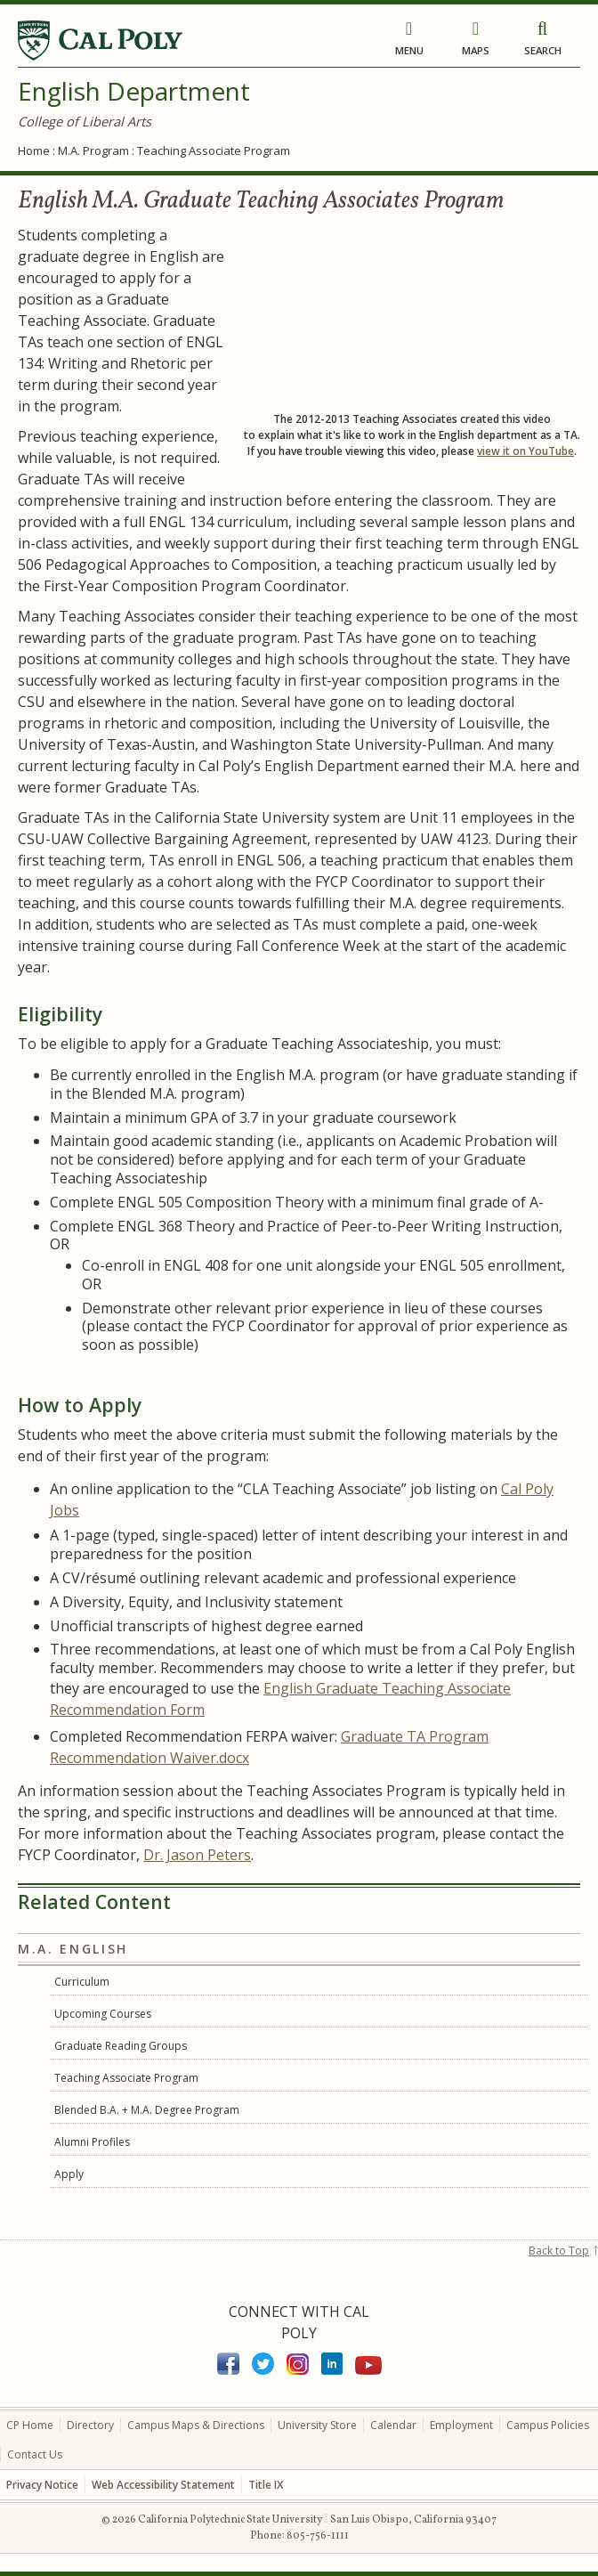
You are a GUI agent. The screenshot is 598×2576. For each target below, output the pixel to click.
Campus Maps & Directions (195, 2425)
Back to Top (559, 2250)
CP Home (29, 2425)
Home (34, 150)
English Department (134, 91)
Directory (90, 2425)
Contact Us (34, 2454)
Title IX (265, 2484)
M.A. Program (93, 150)
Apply (69, 2174)
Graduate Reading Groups (120, 2045)
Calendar (393, 2425)
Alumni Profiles (92, 2141)
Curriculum (81, 1981)
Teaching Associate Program (126, 2077)
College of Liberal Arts (84, 121)
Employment (461, 2425)
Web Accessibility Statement (163, 2484)
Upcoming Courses (102, 2013)
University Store (317, 2425)
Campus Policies (547, 2425)
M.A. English (73, 1948)
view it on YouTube (525, 451)
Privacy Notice (42, 2484)
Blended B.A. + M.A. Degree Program (146, 2109)
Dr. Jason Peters (197, 1855)
